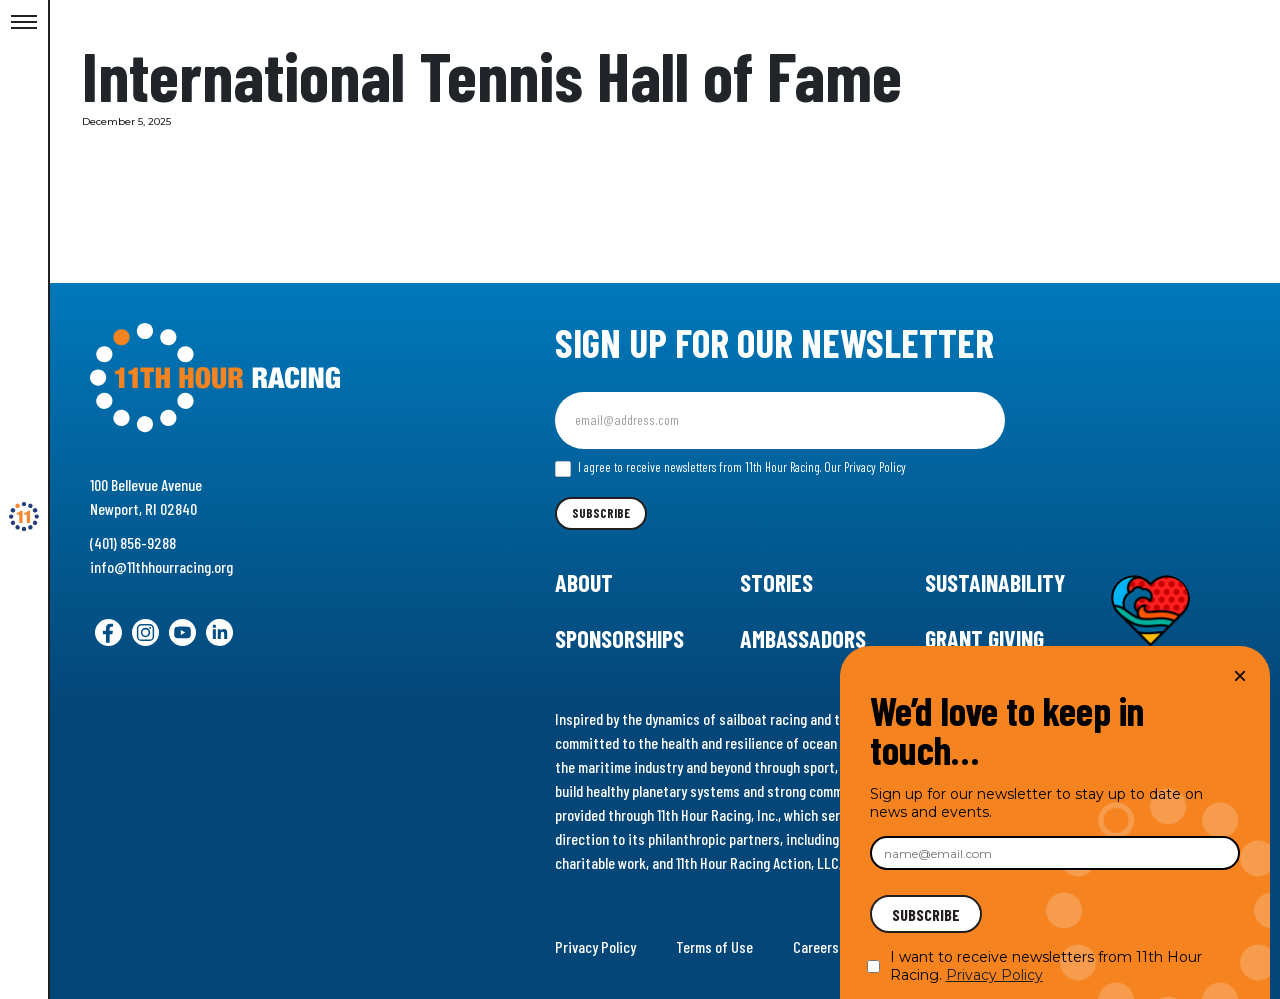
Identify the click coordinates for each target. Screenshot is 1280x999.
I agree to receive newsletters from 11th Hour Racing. (730, 468)
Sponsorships (619, 638)
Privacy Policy (595, 946)
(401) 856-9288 (133, 542)
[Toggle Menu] (24, 23)
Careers (816, 946)
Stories (776, 582)
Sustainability (995, 582)
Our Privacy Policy (865, 467)
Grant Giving (984, 638)
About (584, 582)
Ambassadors (803, 638)
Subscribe (601, 513)
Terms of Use (714, 946)
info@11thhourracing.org (161, 566)
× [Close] (1240, 675)
